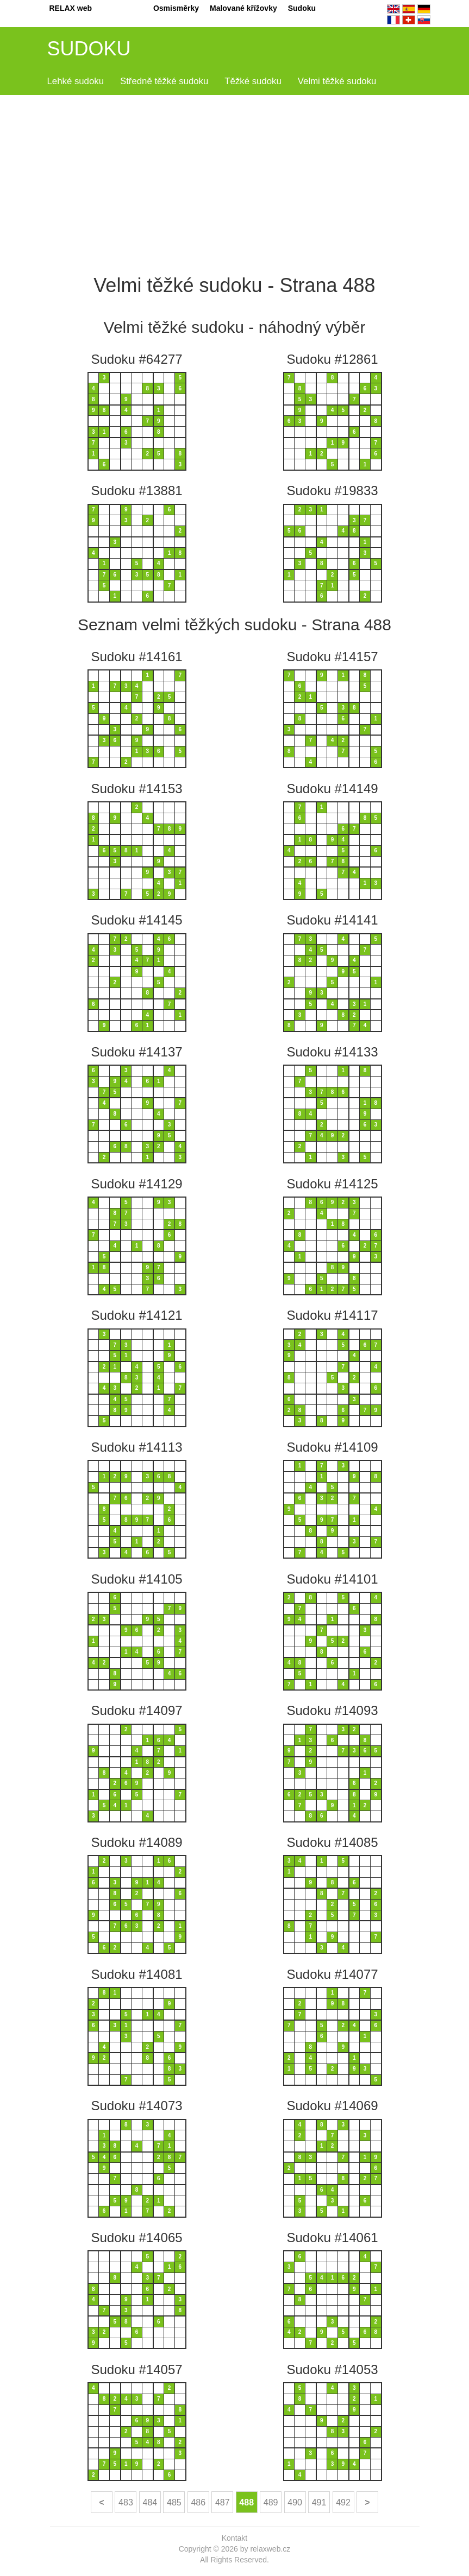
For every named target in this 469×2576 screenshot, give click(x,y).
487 (222, 2502)
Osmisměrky (176, 8)
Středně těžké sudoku (164, 81)
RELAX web (70, 8)
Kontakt (234, 2538)
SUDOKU (89, 48)
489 (271, 2502)
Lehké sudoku (75, 81)
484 (150, 2502)
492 (343, 2502)
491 (319, 2502)
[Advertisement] (234, 182)
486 (198, 2502)
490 (294, 2502)
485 (174, 2502)
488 (246, 2502)
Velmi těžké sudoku (337, 81)
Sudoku (302, 8)
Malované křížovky (243, 8)
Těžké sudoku (252, 81)
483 (125, 2502)
